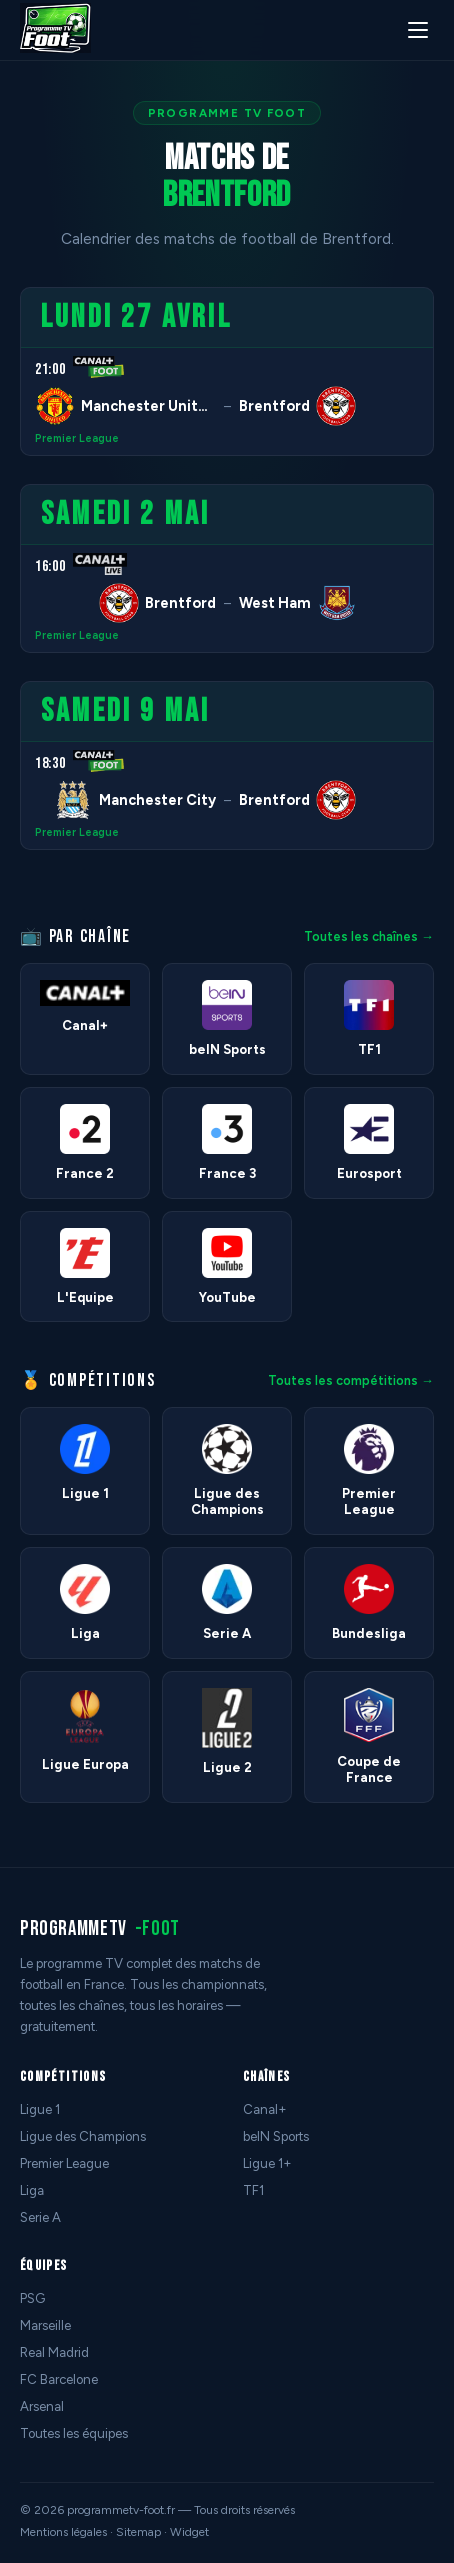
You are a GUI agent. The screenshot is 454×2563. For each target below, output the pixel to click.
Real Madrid (54, 2352)
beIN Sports (276, 2136)
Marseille (45, 2325)
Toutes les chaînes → (369, 936)
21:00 (50, 369)
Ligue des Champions (83, 2136)
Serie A (40, 2217)
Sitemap (138, 2532)
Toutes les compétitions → (351, 1380)
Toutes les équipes (74, 2433)
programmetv (100, 1928)
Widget (189, 2532)
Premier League (77, 438)
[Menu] (418, 30)
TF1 (253, 2190)
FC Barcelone (59, 2379)
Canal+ (265, 2109)
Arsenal (42, 2406)
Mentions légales (63, 2532)
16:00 (50, 566)
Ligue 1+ (267, 2163)
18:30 (50, 763)
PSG (32, 2298)
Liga (32, 2190)
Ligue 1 (40, 2109)
